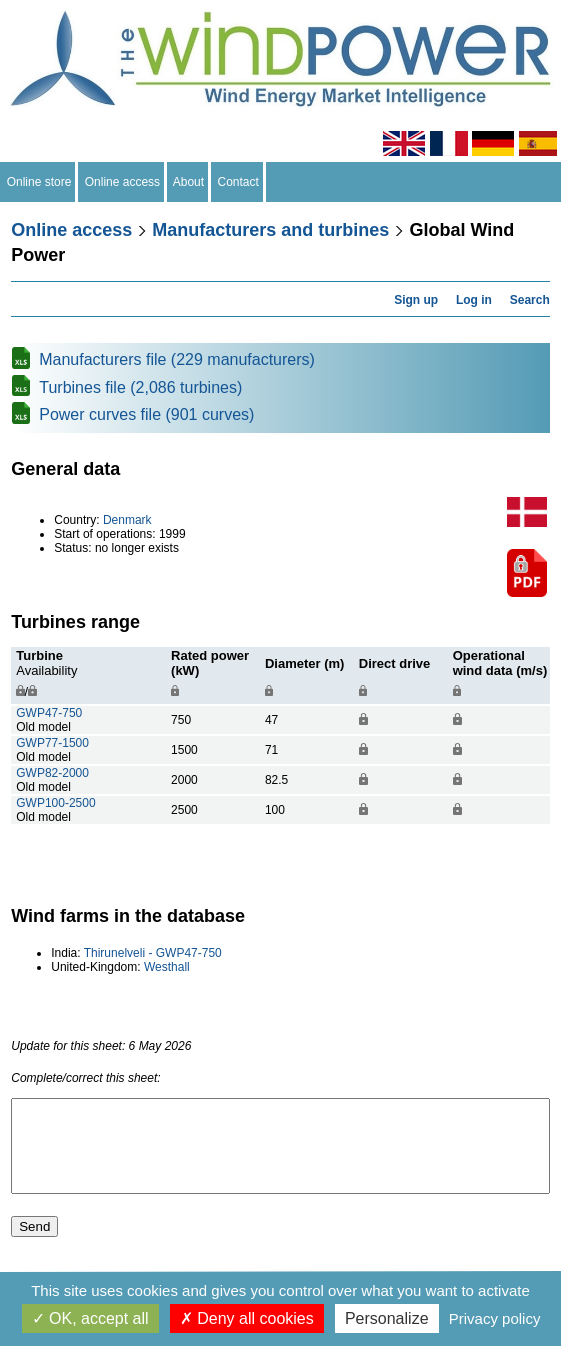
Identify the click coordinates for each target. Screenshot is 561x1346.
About (189, 182)
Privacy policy (495, 1318)
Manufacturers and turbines (270, 230)
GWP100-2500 (55, 803)
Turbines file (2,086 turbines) (140, 387)
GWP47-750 (49, 713)
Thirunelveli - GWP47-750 (153, 953)
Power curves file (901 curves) (146, 414)
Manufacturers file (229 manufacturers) (177, 359)
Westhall (167, 967)
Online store (39, 182)
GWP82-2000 (52, 773)
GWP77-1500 (52, 743)
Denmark (127, 520)
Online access (122, 182)
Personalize (387, 1318)
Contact (238, 182)
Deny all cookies (247, 1318)
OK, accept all (90, 1318)
